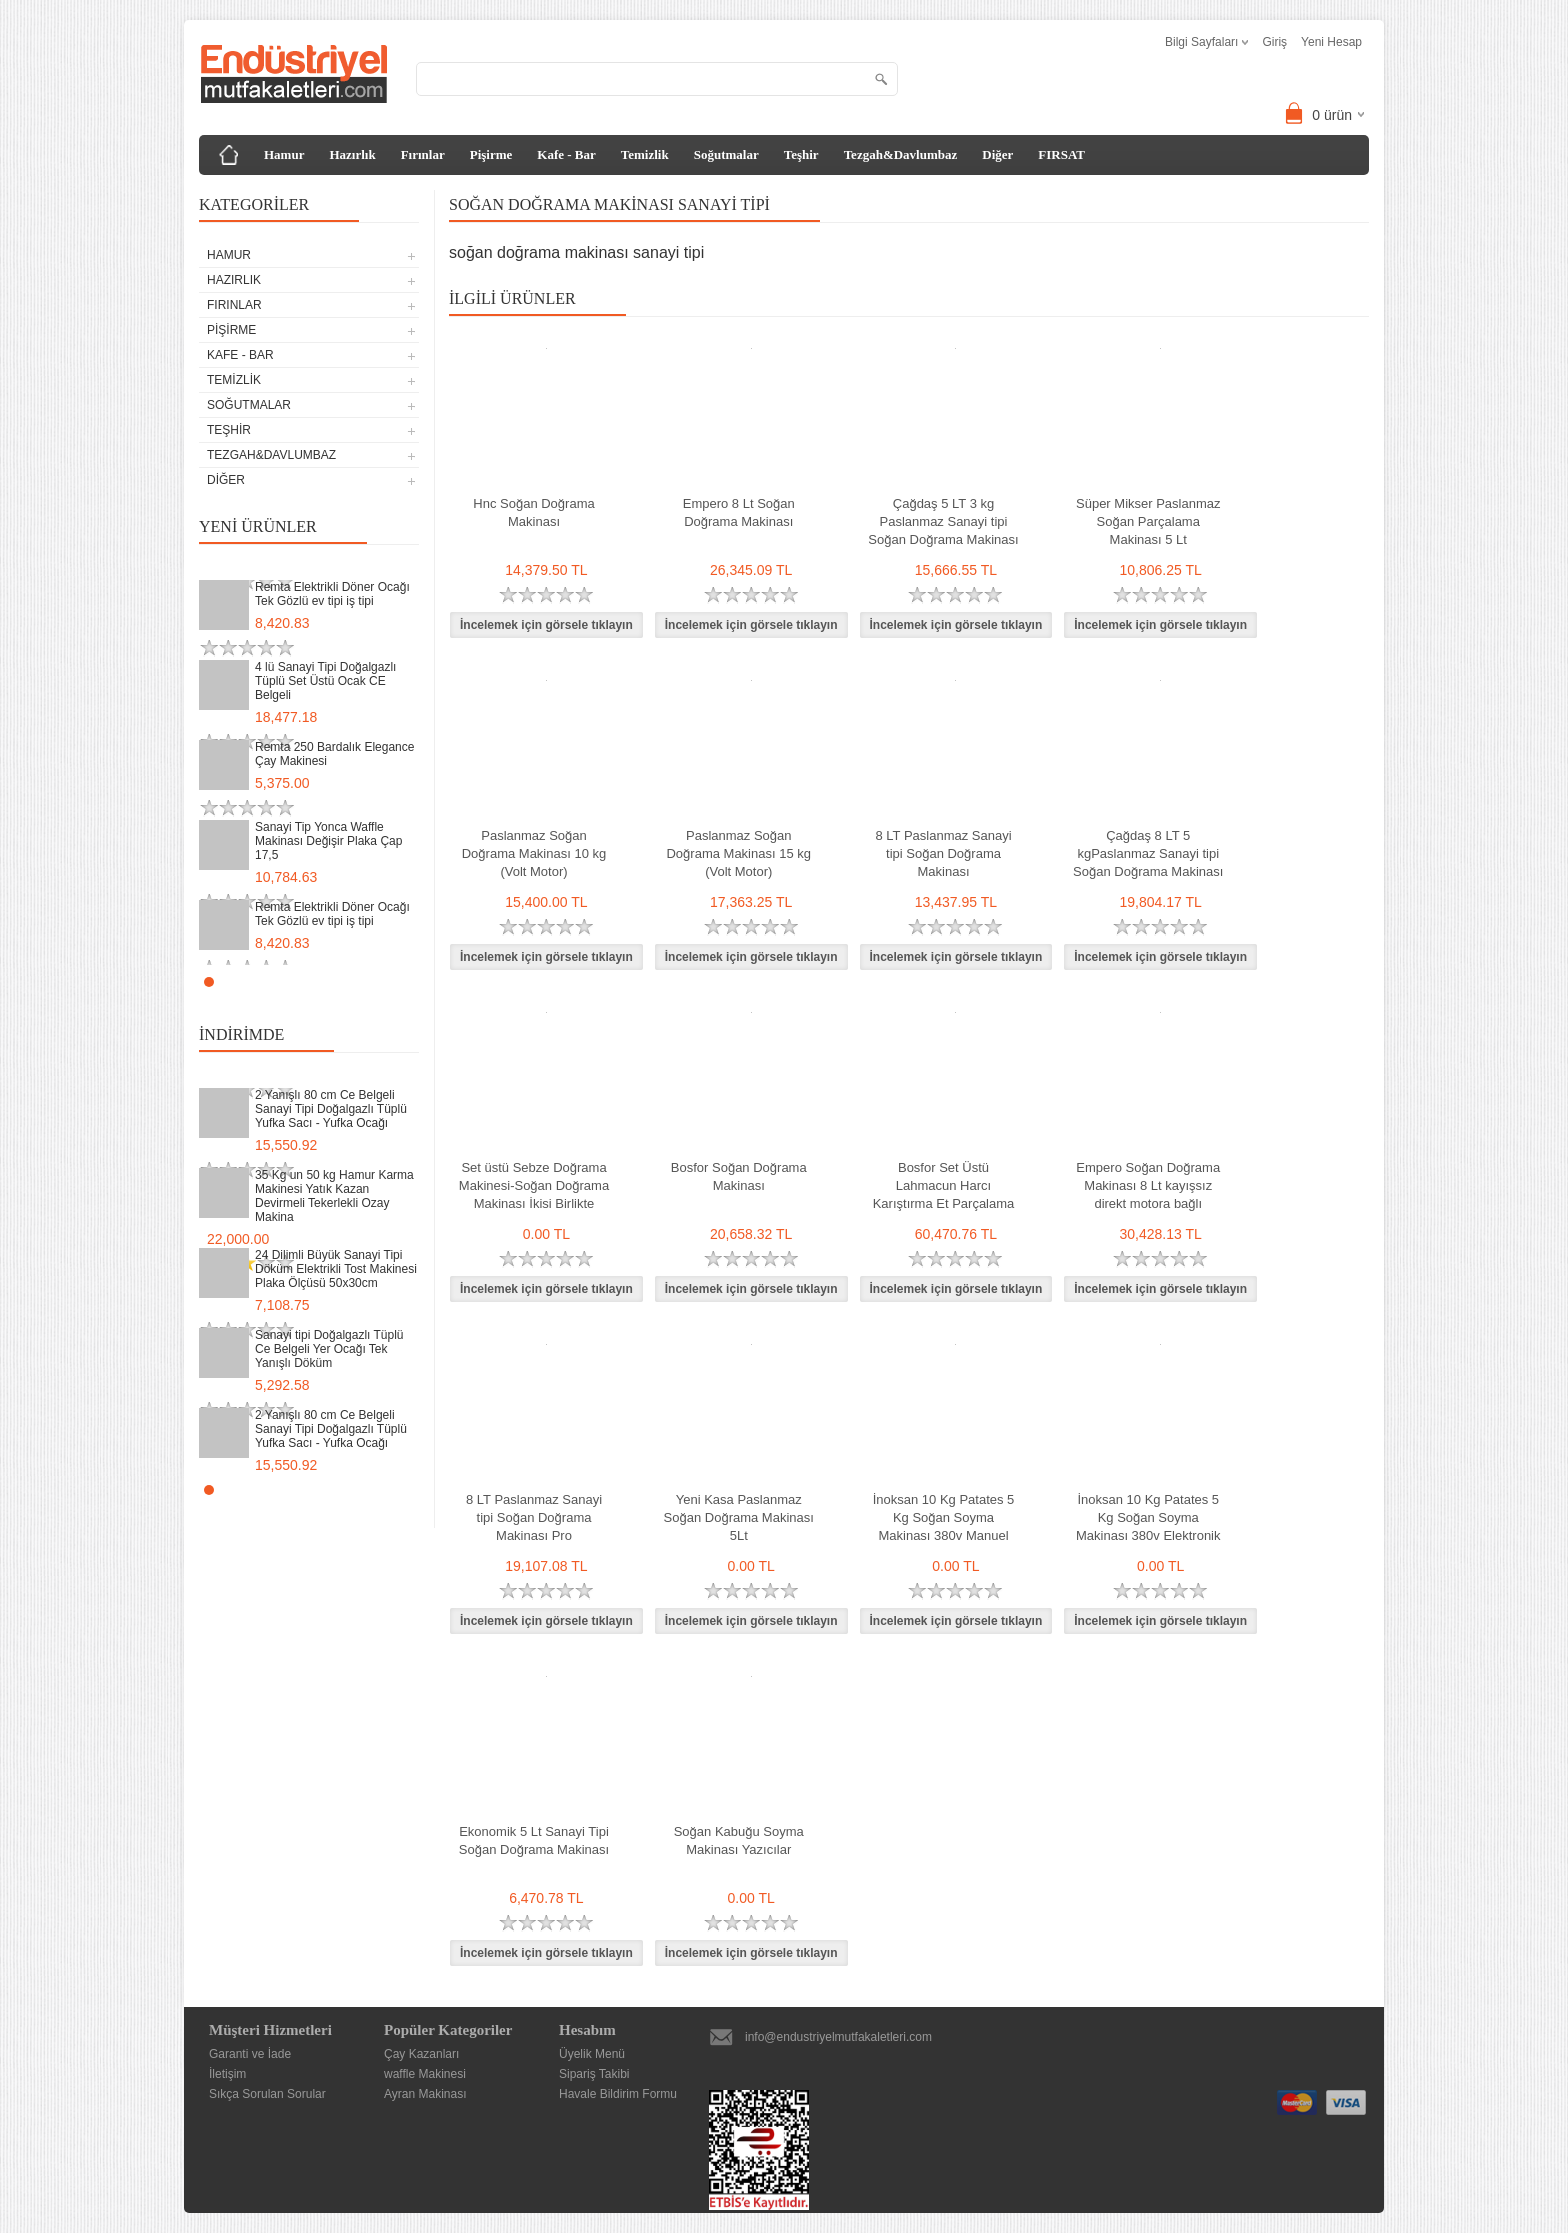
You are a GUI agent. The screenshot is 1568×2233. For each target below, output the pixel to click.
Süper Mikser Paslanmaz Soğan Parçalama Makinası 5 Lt (1148, 521)
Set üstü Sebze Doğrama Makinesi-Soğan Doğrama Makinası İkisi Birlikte (534, 1185)
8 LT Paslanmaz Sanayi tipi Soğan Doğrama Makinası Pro (534, 1517)
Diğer (997, 154)
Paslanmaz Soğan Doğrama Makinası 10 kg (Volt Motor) (534, 853)
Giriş (1274, 42)
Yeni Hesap (1331, 42)
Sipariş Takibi (594, 2074)
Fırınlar (423, 154)
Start (394, 981)
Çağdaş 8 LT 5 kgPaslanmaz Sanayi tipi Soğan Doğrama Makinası (1148, 853)
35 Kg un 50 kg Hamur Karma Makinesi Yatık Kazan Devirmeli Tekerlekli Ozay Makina (334, 1196)
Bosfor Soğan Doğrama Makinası (739, 1176)
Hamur (284, 154)
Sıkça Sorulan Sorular (267, 2094)
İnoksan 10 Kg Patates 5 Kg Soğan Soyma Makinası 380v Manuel (944, 1517)
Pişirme (491, 154)
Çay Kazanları (421, 2054)
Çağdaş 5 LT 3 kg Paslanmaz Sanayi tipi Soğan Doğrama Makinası (943, 521)
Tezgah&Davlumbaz (901, 154)
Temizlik (645, 154)
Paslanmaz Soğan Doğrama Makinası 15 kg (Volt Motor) (738, 853)
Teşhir (801, 154)
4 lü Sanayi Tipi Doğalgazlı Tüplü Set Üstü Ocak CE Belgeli (325, 681)
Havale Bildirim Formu (618, 2094)
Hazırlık (352, 154)
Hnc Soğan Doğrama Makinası (533, 512)
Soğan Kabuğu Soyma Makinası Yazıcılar (739, 1840)
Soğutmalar (726, 154)
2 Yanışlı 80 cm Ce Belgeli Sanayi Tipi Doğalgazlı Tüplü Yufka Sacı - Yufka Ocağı (331, 1109)
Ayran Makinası (425, 2094)
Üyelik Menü (592, 2054)
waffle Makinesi (425, 2074)
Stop (409, 981)
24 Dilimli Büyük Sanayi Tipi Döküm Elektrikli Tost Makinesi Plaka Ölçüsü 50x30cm (336, 1269)
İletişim (227, 2074)
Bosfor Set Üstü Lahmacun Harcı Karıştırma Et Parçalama (944, 1185)
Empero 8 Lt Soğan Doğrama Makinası (739, 512)
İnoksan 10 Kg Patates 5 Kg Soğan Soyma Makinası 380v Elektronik (1148, 1517)
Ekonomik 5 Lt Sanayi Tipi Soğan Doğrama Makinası (534, 1840)
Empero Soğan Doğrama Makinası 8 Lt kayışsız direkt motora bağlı (1148, 1185)
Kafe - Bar (566, 154)
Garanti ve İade (250, 2054)
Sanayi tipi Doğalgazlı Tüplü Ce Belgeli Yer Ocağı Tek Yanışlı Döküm (329, 1349)
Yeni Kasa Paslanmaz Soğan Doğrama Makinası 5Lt (739, 1517)
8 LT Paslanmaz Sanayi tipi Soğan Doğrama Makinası (943, 853)
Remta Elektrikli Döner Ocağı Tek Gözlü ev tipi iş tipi (332, 594)
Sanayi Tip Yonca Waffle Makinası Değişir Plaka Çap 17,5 (328, 841)
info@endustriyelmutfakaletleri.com (838, 2037)
